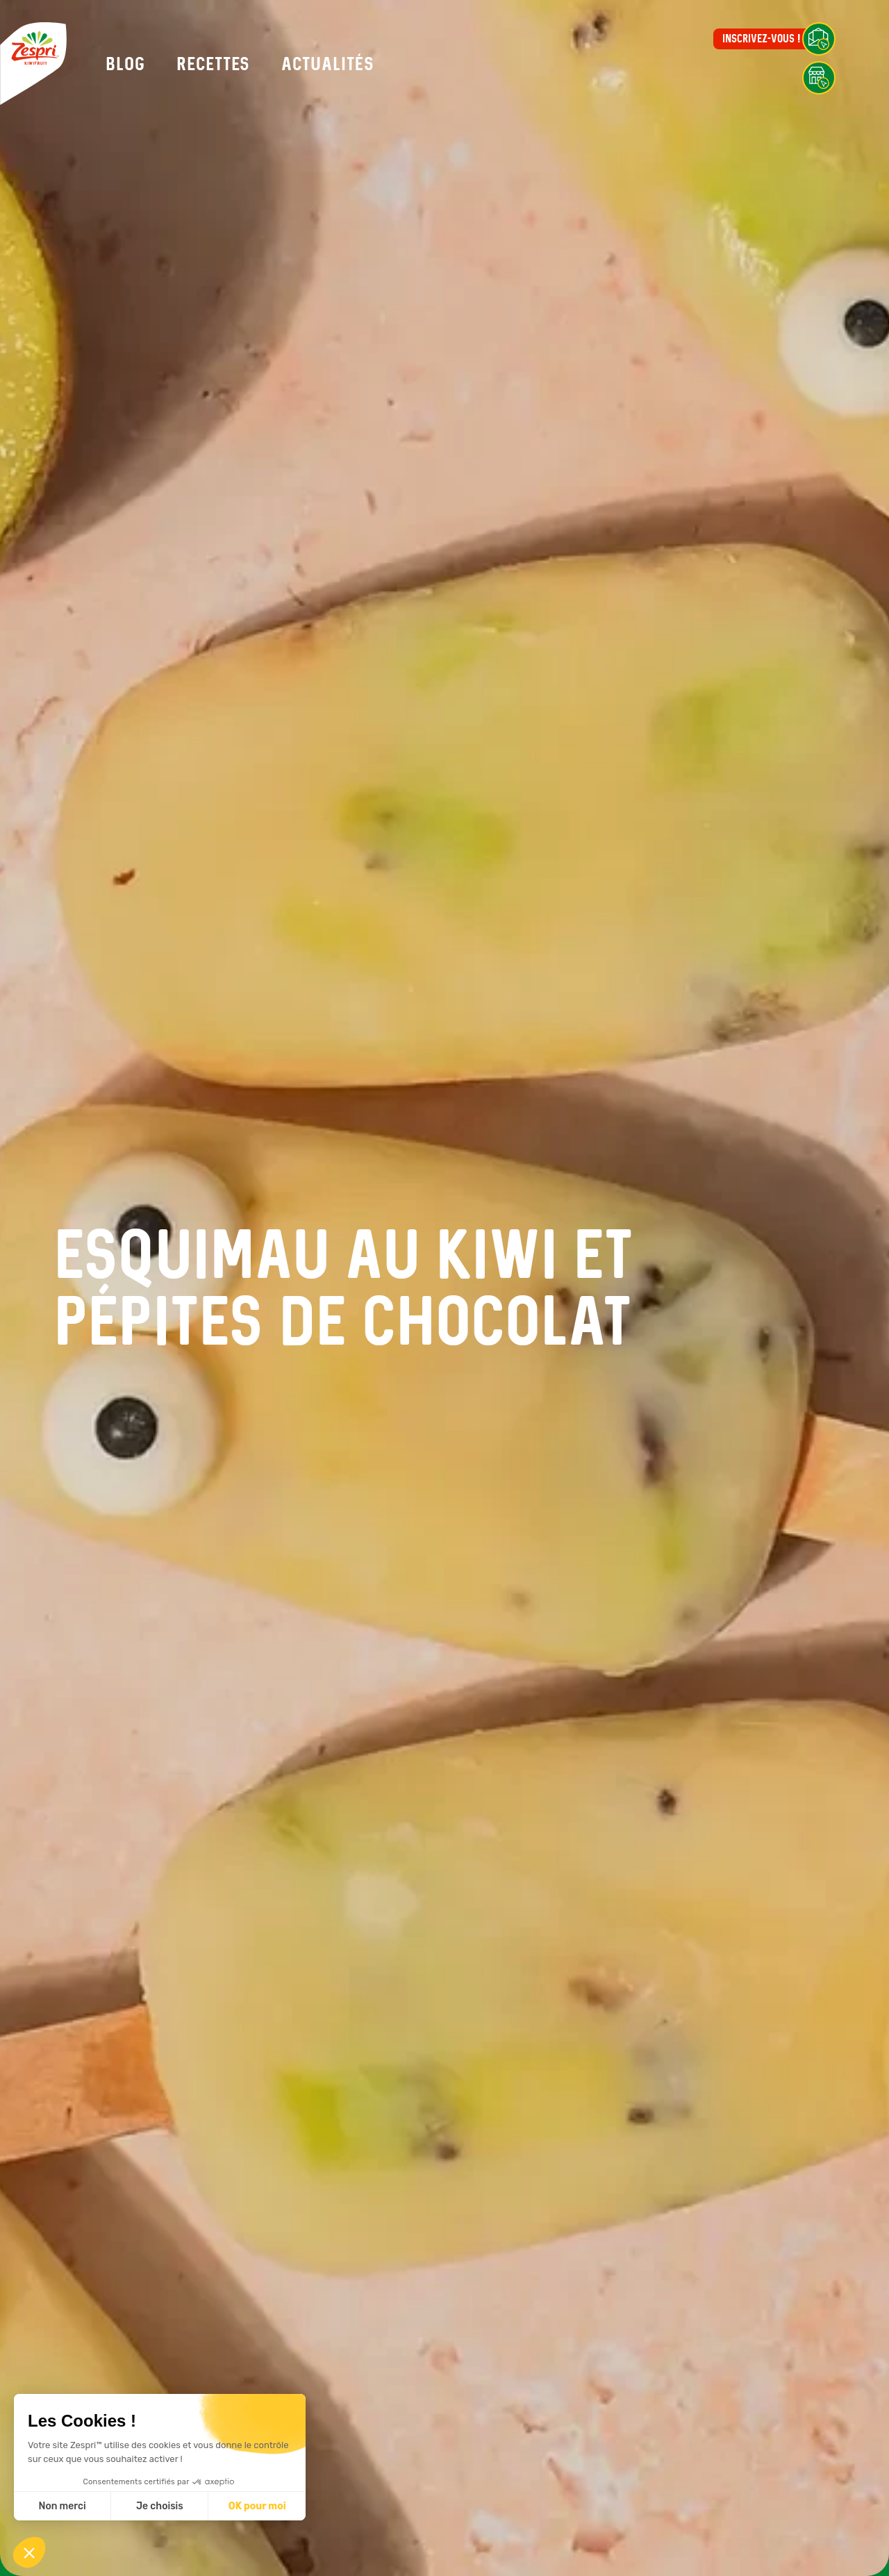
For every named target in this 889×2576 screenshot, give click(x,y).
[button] (29, 2552)
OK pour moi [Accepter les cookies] (257, 2506)
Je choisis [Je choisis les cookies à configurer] (159, 2506)
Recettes (213, 64)
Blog (125, 64)
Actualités (327, 64)
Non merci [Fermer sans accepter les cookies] (61, 2506)
